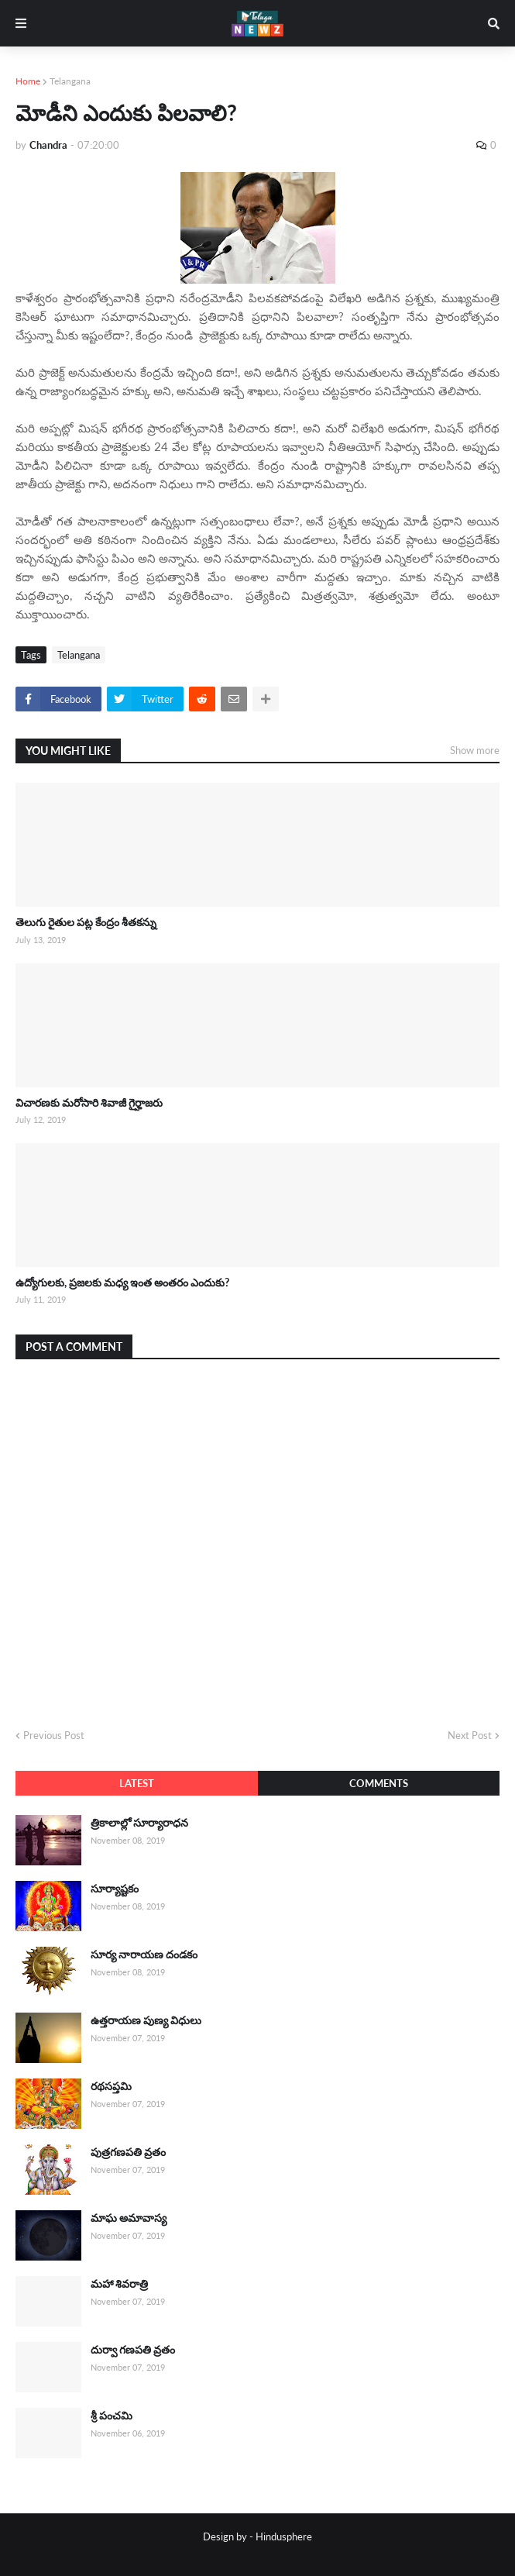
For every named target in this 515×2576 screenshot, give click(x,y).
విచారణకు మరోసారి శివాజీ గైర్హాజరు (89, 1102)
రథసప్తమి (111, 2085)
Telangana (70, 81)
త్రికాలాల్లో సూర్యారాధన (139, 1822)
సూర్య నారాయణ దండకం (144, 1954)
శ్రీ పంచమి (111, 2415)
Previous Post (53, 1735)
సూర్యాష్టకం (115, 1888)
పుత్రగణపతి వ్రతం (128, 2151)
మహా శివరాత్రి (119, 2283)
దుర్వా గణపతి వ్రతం (133, 2349)
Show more (475, 750)
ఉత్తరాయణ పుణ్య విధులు (146, 2020)
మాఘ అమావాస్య (129, 2217)
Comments (378, 1783)
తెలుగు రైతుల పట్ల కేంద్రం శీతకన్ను (85, 921)
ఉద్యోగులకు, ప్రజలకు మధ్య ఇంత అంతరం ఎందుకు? (122, 1282)
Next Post (470, 1735)
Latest (136, 1783)
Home (27, 81)
